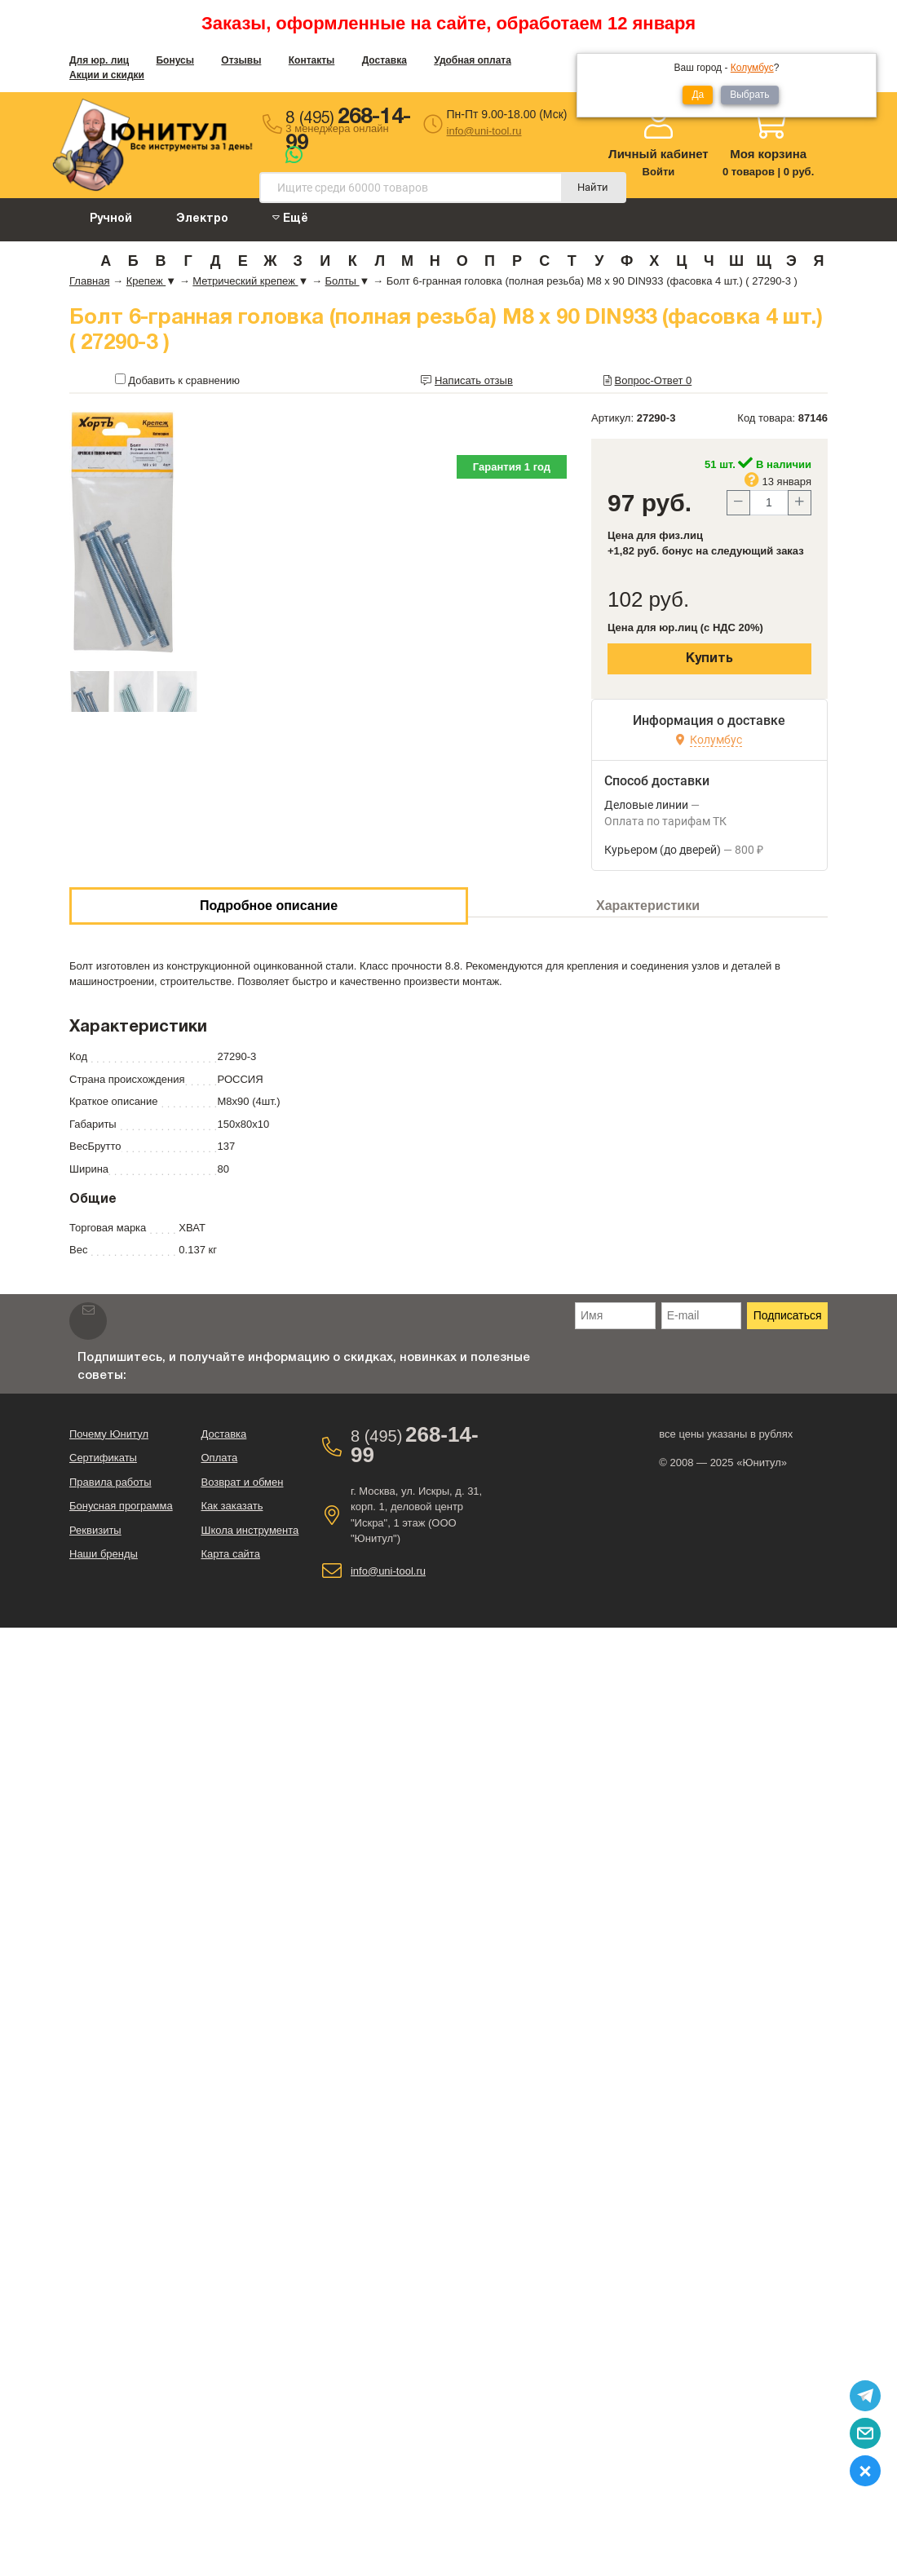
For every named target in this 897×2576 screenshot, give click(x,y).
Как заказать (232, 1506)
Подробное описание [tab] (269, 905)
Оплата (219, 1457)
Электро (202, 219)
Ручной (111, 219)
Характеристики (648, 905)
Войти (659, 172)
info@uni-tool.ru (484, 131)
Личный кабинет (658, 154)
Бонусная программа (121, 1506)
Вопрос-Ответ (653, 380)
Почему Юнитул (108, 1434)
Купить (709, 659)
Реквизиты (95, 1530)
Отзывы (241, 60)
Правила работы (110, 1482)
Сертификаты (103, 1457)
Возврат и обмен (242, 1482)
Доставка (384, 60)
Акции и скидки (106, 75)
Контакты (312, 60)
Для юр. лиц (99, 60)
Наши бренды (103, 1554)
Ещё (290, 218)
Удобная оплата (472, 60)
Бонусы (175, 60)
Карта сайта (230, 1554)
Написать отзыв (474, 380)
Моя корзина (768, 154)
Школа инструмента (249, 1530)
